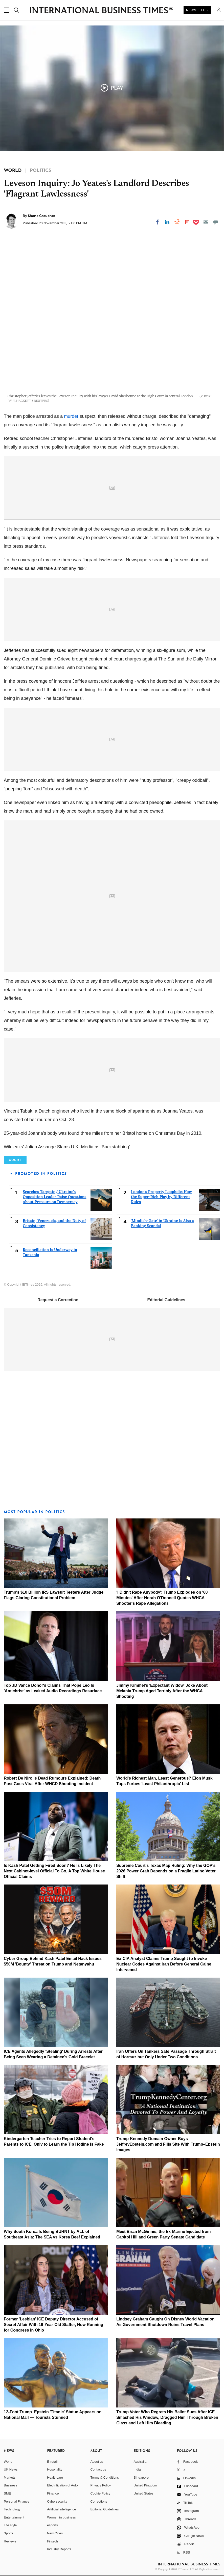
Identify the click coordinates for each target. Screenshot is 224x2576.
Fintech (52, 2541)
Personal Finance (16, 2501)
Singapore (141, 2477)
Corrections (98, 2501)
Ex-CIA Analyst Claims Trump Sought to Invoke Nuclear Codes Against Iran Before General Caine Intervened (163, 1964)
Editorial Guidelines (166, 1300)
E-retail (52, 2461)
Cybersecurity (57, 2501)
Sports (8, 2533)
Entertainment (14, 2517)
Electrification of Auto (62, 2485)
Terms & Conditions (104, 2477)
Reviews (10, 2541)
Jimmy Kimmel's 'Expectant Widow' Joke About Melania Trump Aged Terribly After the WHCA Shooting (162, 1691)
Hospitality (54, 2469)
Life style (10, 2525)
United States (143, 2493)
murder (71, 416)
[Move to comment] (215, 222)
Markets (9, 2477)
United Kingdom (145, 2485)
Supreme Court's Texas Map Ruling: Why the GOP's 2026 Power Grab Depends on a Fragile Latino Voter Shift (166, 1871)
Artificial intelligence (61, 2509)
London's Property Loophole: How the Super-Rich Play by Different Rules (161, 1196)
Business (10, 2485)
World (8, 2461)
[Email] (205, 222)
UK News (10, 2469)
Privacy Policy (100, 2485)
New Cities (55, 2533)
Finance (53, 2493)
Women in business (61, 2517)
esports (52, 2525)
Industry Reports (59, 2549)
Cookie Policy (100, 2493)
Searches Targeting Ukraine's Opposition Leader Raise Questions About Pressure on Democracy (54, 1196)
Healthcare (55, 2477)
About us (96, 2461)
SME (7, 2493)
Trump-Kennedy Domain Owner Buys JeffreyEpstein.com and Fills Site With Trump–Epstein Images (168, 2144)
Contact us (98, 2469)
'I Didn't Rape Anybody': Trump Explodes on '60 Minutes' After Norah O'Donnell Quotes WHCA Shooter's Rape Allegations (162, 1597)
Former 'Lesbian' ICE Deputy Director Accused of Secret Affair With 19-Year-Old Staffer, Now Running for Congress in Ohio (53, 2324)
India (137, 2469)
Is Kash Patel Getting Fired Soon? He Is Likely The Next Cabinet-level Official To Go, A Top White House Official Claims (54, 1871)
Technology (12, 2509)
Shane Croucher (41, 215)
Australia (140, 2461)
